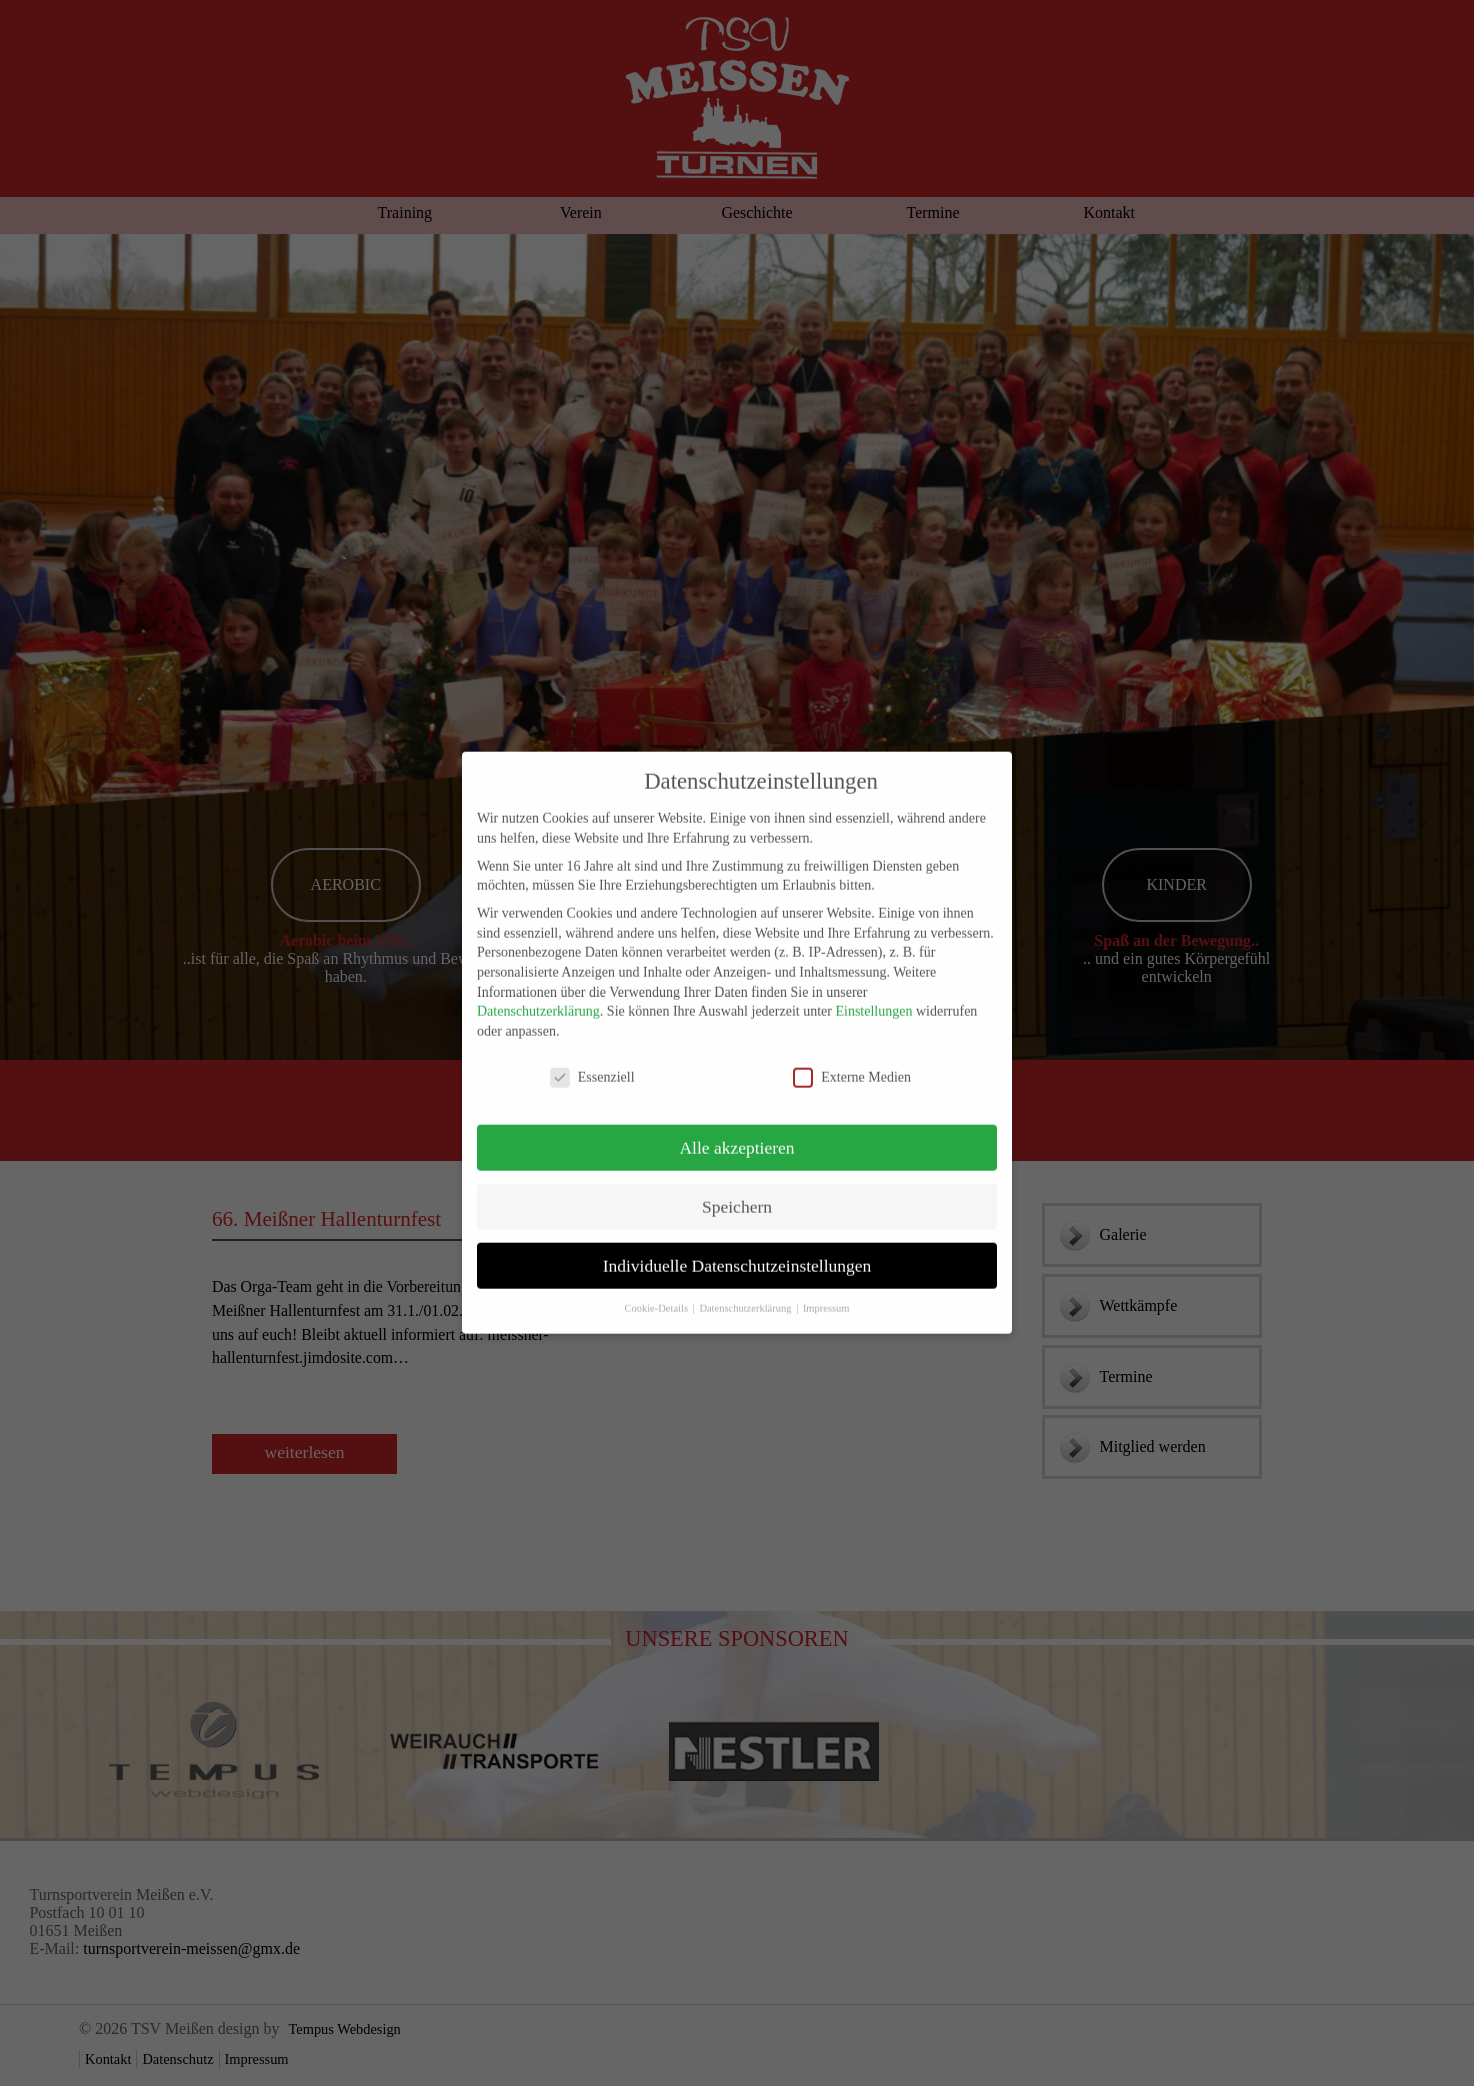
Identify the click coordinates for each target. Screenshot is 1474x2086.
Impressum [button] (826, 1291)
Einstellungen (873, 994)
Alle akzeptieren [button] (736, 1131)
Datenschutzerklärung (538, 994)
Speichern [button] (737, 1190)
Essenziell (592, 1060)
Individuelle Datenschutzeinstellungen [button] (737, 1249)
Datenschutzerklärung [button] (746, 1291)
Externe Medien (852, 1060)
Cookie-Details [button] (657, 1291)
